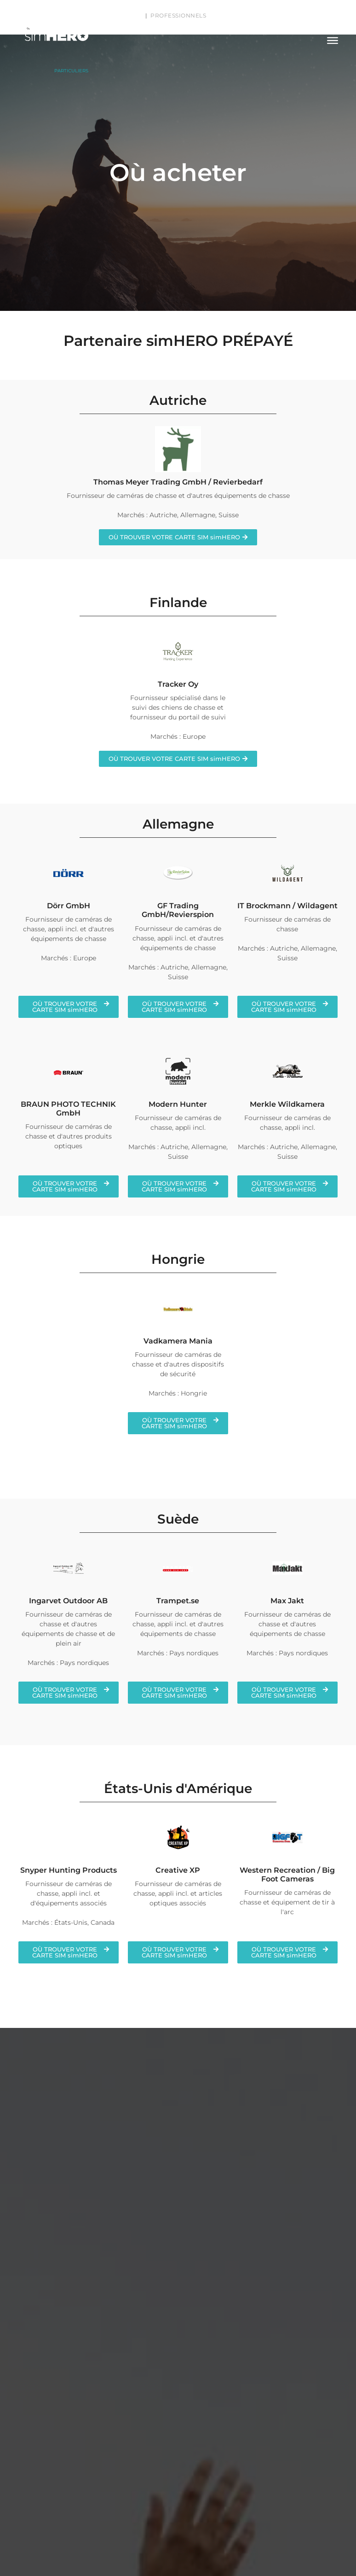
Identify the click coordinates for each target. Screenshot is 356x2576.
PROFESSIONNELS (178, 15)
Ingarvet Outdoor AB (68, 1600)
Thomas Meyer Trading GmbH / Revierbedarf (178, 482)
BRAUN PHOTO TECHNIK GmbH (68, 1108)
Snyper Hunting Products (68, 1870)
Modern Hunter (178, 1104)
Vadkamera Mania (178, 1341)
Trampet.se (177, 1600)
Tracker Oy (178, 684)
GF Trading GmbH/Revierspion (178, 910)
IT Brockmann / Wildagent (287, 905)
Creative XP (177, 1870)
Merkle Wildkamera (287, 1104)
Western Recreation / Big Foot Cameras (287, 1874)
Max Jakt (287, 1600)
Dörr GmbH (68, 905)
